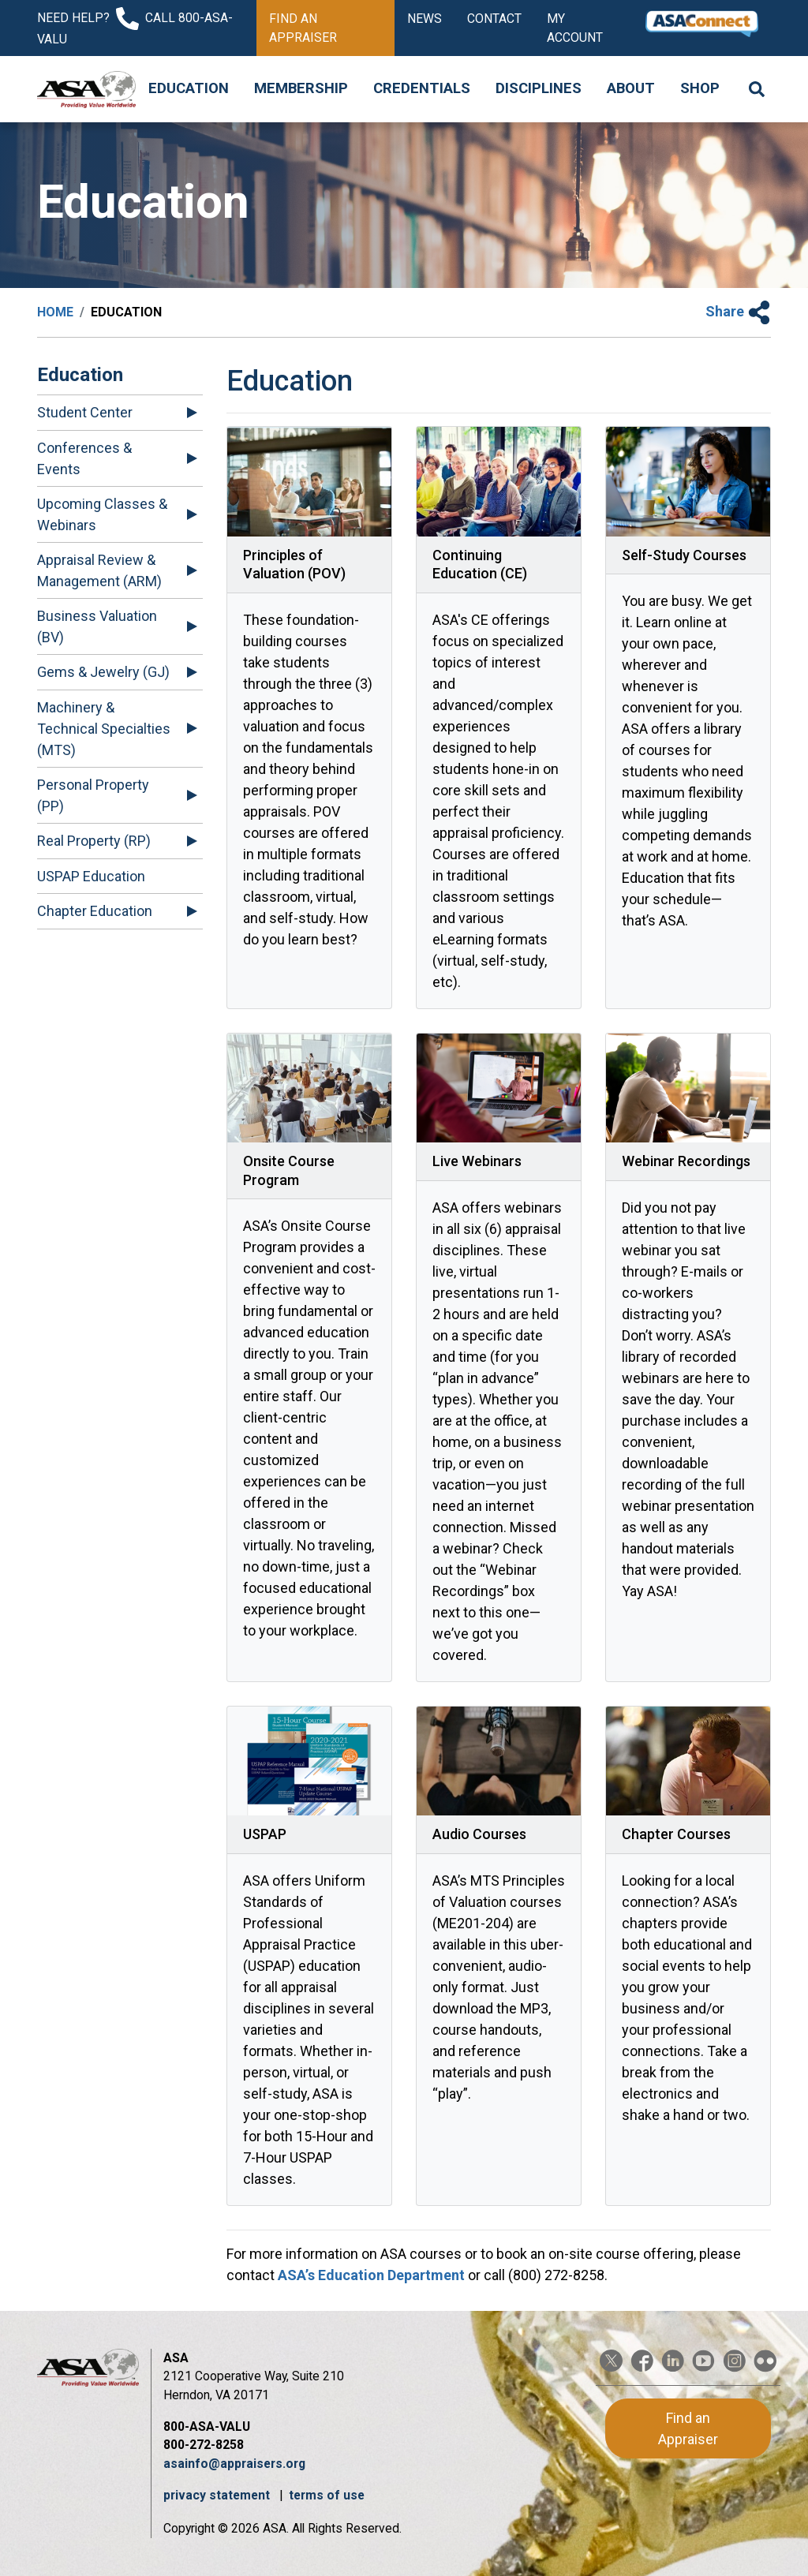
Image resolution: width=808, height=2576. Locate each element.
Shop (700, 88)
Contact (494, 18)
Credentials (421, 88)
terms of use (327, 2495)
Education (188, 88)
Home (55, 312)
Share (738, 311)
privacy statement (218, 2495)
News (424, 18)
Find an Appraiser (303, 28)
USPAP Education (91, 876)
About (631, 88)
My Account (575, 28)
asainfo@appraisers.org (234, 2463)
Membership (301, 88)
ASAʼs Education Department (371, 2275)
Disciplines (539, 88)
